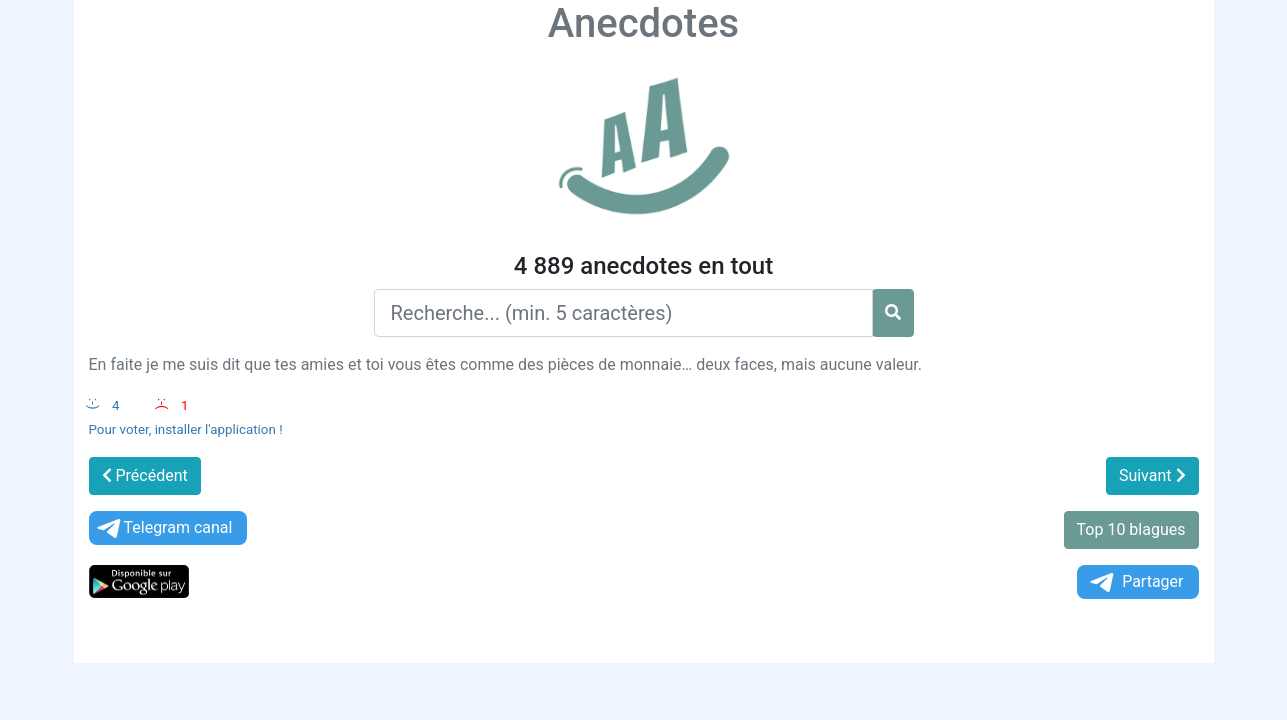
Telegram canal (163, 528)
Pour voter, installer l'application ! (186, 429)
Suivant (1152, 475)
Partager (1135, 582)
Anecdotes (643, 23)
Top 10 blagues (1131, 529)
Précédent (145, 475)
